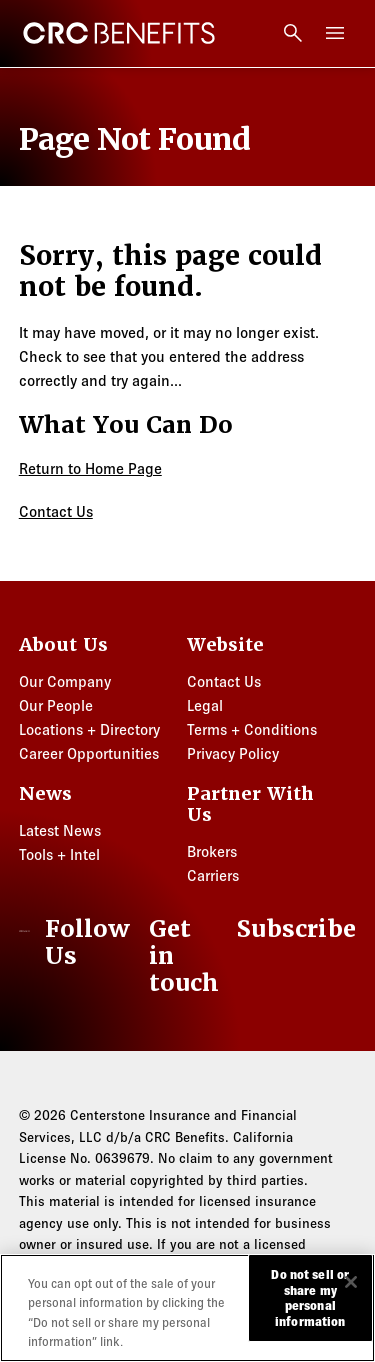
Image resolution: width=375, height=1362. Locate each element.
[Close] (351, 1282)
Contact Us (56, 511)
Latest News (60, 830)
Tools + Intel (59, 854)
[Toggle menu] (335, 33)
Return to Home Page (90, 468)
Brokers (212, 851)
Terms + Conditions (252, 729)
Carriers (213, 875)
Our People (56, 705)
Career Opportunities (89, 753)
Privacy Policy (233, 753)
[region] (187, 1308)
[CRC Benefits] (119, 33)
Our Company (65, 681)
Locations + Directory (89, 729)
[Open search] (293, 33)
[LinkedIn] (80, 943)
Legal (205, 705)
